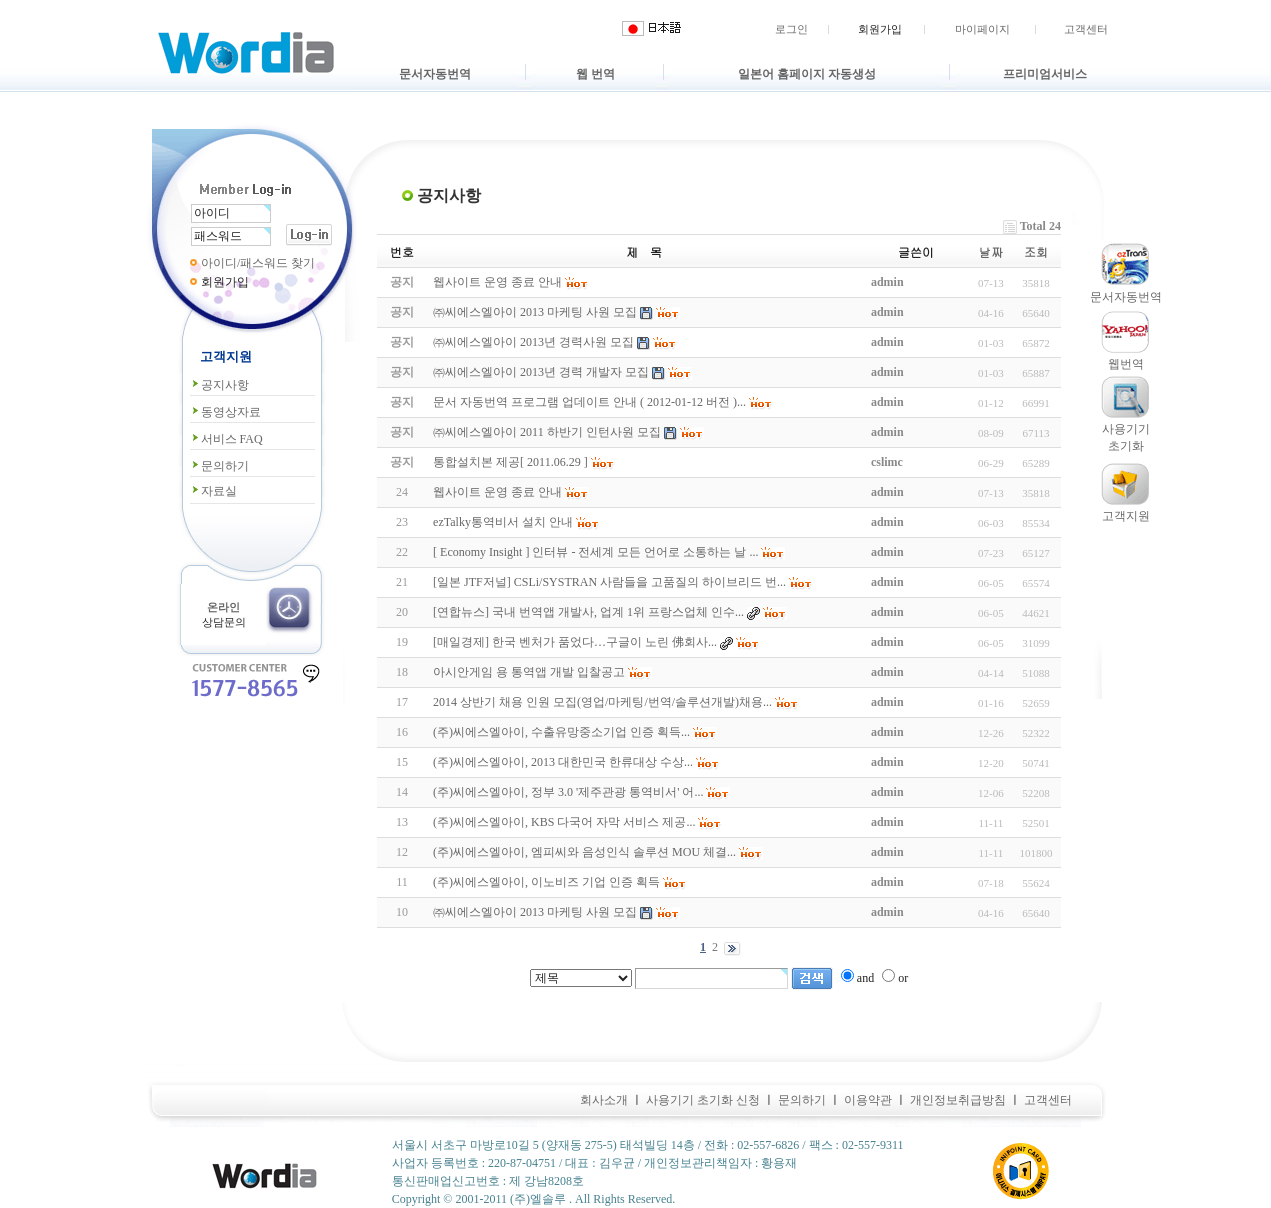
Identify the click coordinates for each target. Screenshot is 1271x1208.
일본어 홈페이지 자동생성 (807, 74)
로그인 (791, 29)
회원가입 (880, 29)
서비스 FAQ (226, 439)
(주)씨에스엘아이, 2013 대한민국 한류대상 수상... (563, 762)
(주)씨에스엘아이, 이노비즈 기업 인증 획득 (546, 882)
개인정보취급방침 (958, 1100)
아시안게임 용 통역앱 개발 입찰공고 (529, 672)
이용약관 (868, 1100)
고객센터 (1086, 29)
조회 (1036, 251)
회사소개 (604, 1100)
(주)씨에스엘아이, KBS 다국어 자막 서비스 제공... (564, 822)
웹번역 (1126, 364)
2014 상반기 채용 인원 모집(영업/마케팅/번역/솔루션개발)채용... (602, 702)
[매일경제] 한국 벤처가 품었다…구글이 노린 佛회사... (575, 642)
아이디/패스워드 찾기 (258, 263)
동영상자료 (225, 412)
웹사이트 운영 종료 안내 (497, 492)
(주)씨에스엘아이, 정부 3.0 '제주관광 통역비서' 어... (568, 792)
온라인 (223, 607)
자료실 (213, 491)
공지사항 (219, 385)
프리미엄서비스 (1045, 74)
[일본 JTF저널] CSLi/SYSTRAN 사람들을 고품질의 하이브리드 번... (609, 582)
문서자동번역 (435, 74)
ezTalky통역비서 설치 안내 (503, 522)
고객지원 (1126, 516)
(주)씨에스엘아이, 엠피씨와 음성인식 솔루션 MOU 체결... (584, 852)
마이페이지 (982, 29)
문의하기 (219, 466)
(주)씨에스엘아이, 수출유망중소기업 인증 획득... (561, 732)
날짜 (991, 251)
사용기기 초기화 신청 (703, 1100)
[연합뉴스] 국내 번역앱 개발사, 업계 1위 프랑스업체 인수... (588, 612)
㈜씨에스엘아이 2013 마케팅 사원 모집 (535, 912)
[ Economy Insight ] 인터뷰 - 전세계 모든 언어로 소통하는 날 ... (595, 552)
